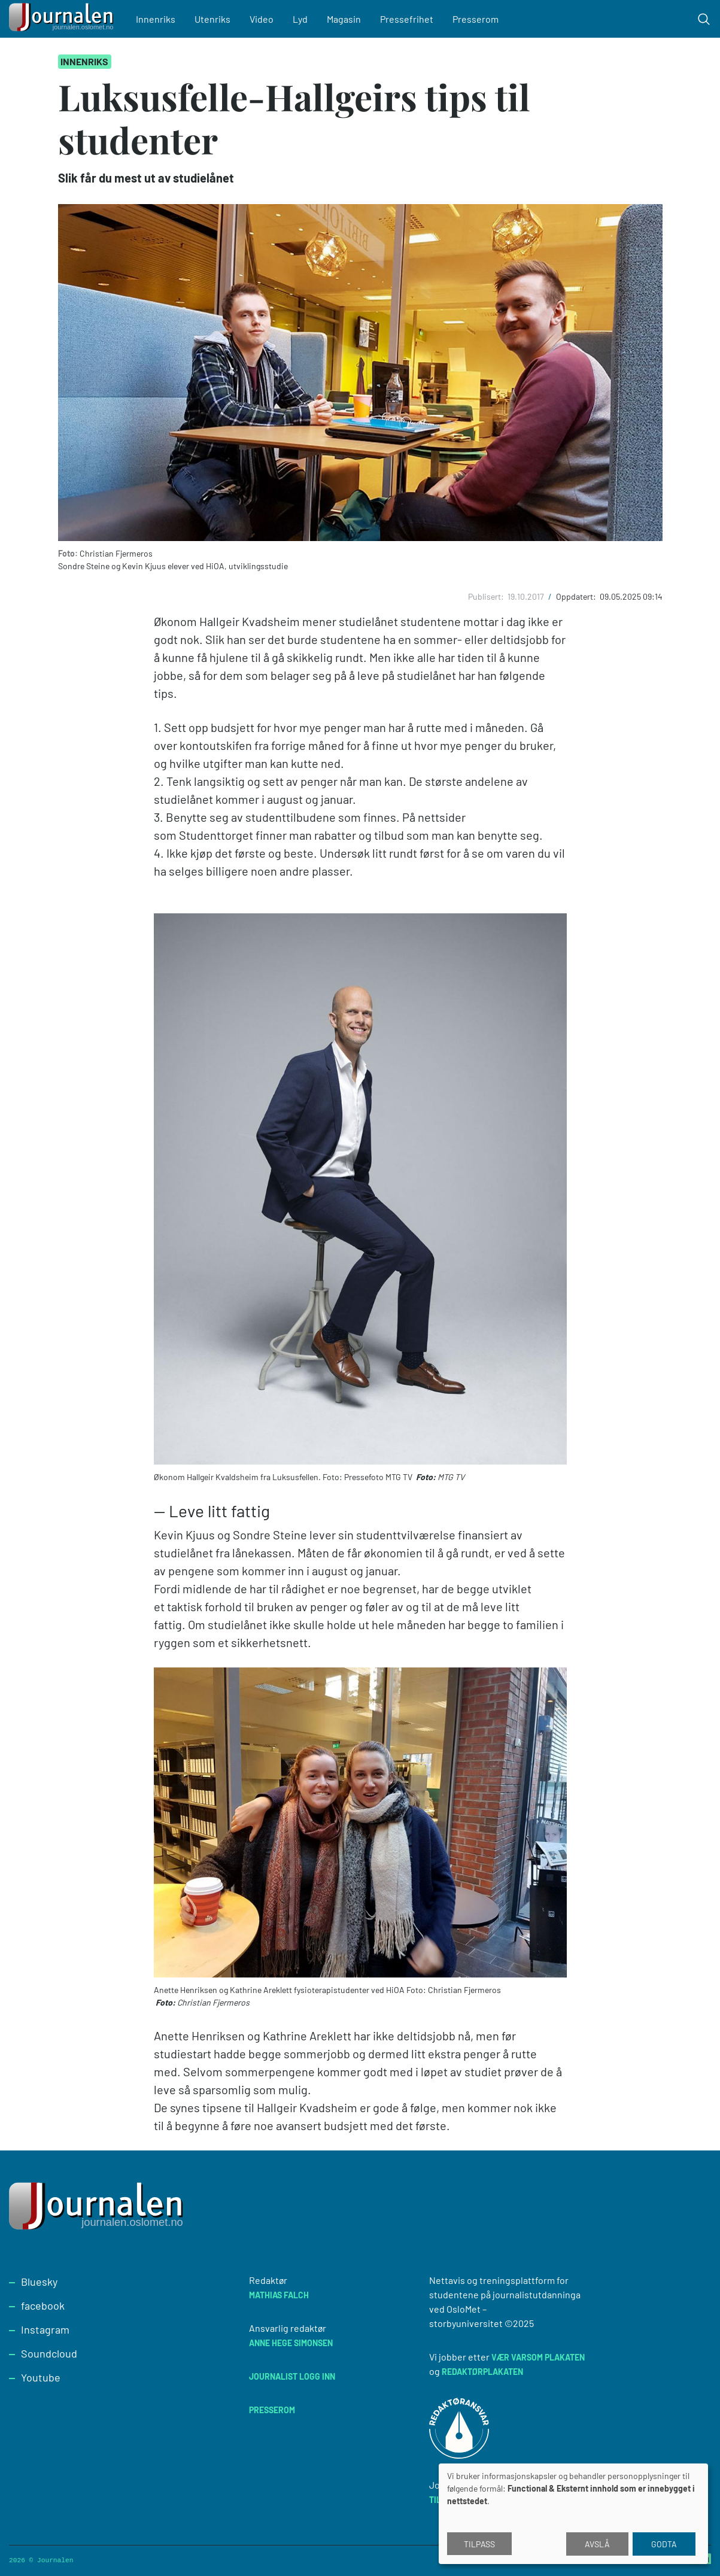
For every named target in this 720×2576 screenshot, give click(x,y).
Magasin (344, 19)
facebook (43, 2305)
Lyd (300, 19)
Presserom (475, 19)
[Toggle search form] (704, 19)
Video (262, 19)
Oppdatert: (577, 596)
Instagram (45, 2329)
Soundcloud (49, 2353)
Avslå (597, 2544)
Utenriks (212, 19)
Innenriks (155, 19)
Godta (664, 2544)
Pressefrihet (406, 19)
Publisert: (487, 596)
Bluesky (39, 2281)
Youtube (40, 2377)
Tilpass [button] (479, 2544)
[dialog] (573, 2513)
